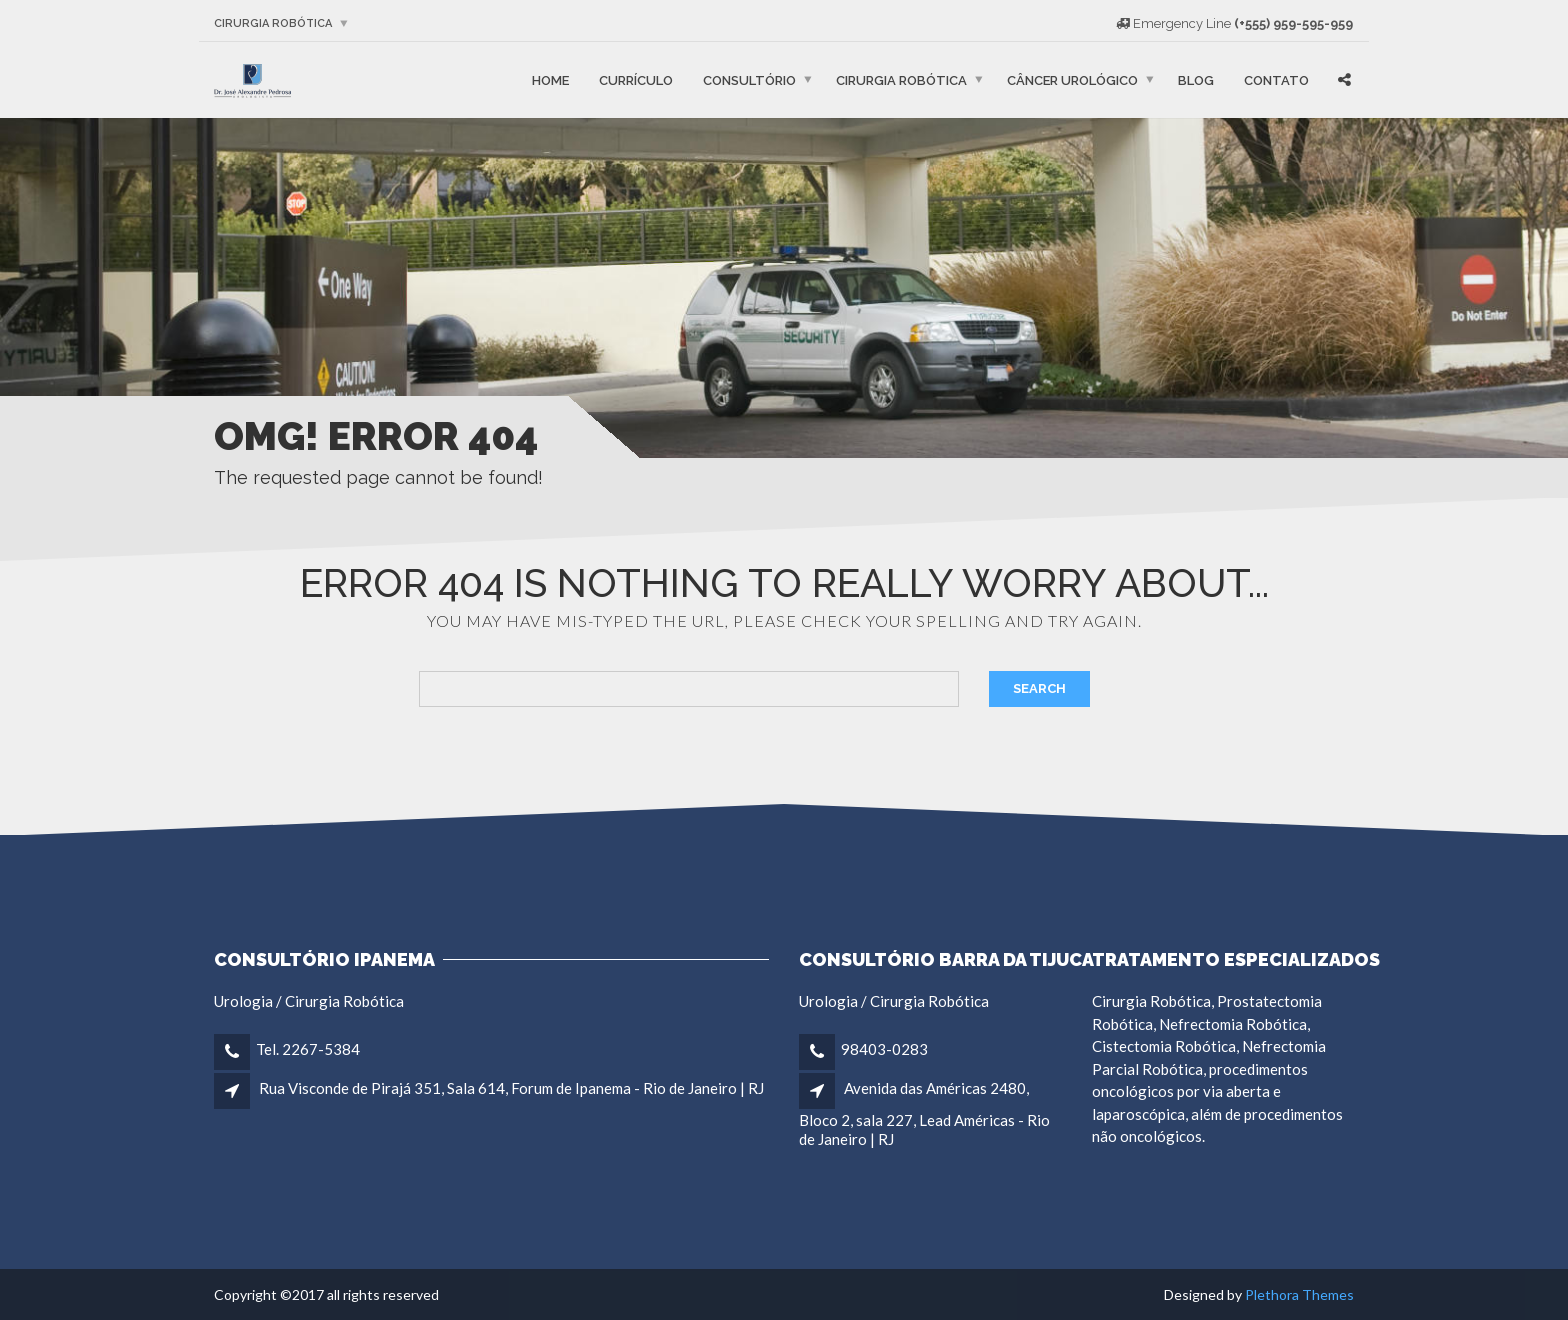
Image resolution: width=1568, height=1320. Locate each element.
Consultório (749, 79)
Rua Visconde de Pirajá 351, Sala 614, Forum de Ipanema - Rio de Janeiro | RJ (511, 1088)
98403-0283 (884, 1049)
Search (1039, 688)
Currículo (636, 79)
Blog (1196, 79)
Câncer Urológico (1072, 79)
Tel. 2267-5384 (308, 1049)
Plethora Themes (1299, 1294)
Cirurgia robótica (273, 23)
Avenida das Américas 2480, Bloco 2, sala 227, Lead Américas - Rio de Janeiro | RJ (924, 1113)
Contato (1276, 79)
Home (550, 79)
